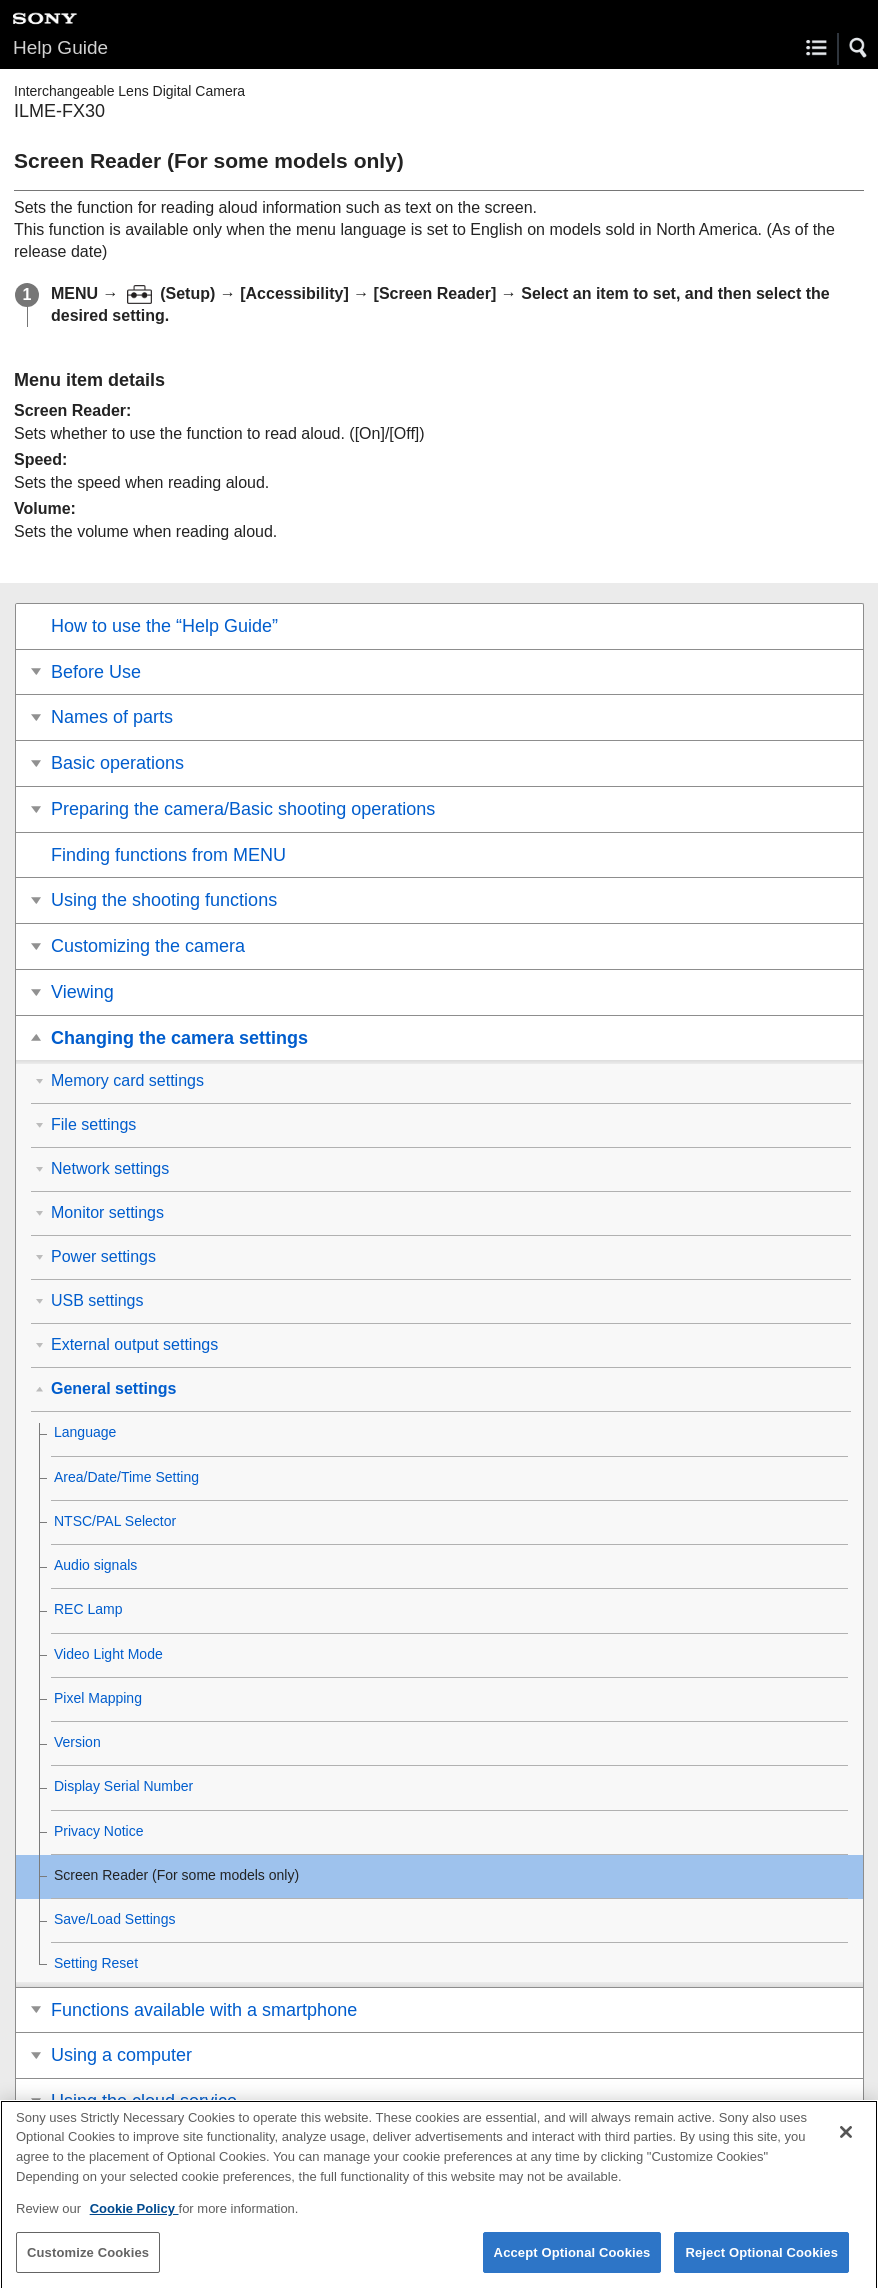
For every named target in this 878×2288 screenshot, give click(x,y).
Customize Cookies (88, 2263)
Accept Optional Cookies (572, 2263)
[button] (859, 48)
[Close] (846, 2144)
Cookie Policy (134, 2220)
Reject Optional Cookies (761, 2263)
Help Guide (60, 47)
